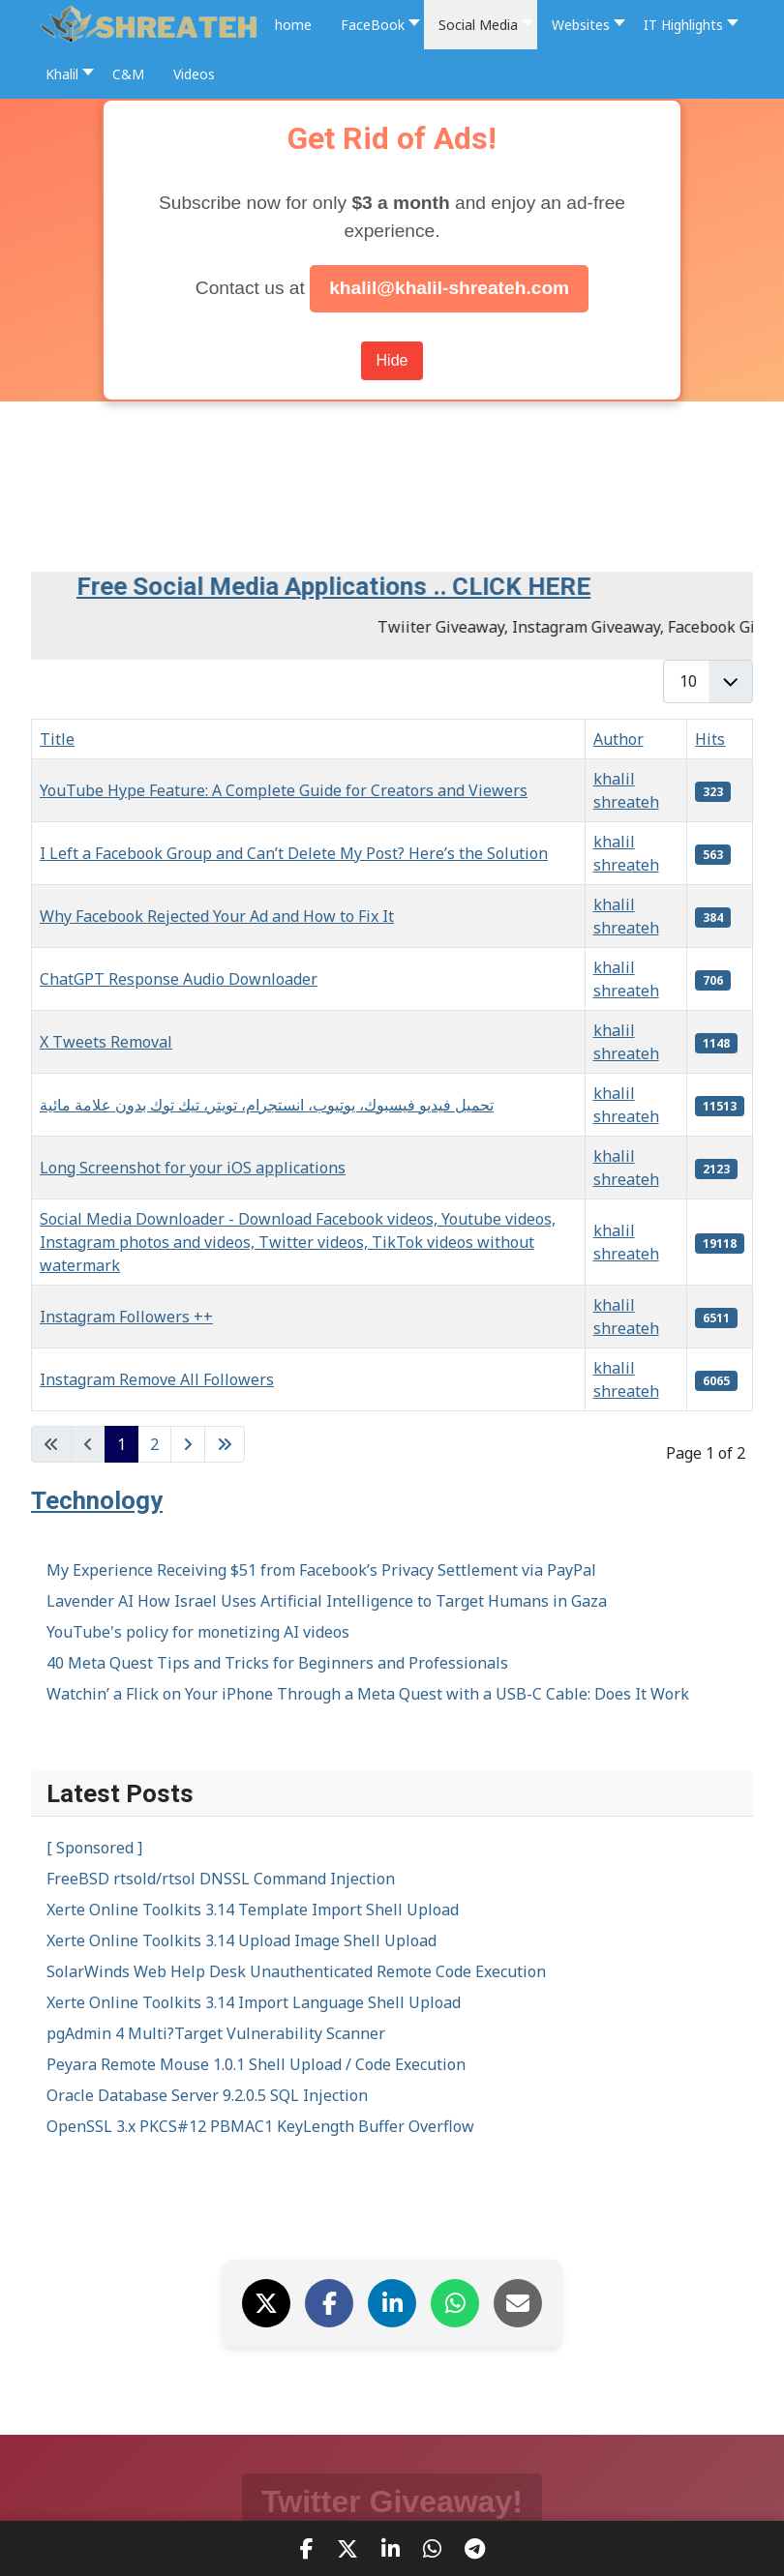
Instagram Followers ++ (126, 1316)
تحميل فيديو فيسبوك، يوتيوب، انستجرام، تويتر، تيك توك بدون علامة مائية (267, 1104)
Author (618, 739)
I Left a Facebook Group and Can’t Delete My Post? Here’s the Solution (294, 853)
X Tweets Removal (106, 1041)
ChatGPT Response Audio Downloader (178, 979)
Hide (392, 360)
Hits (710, 739)
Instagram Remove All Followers (157, 1379)
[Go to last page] (224, 1444)
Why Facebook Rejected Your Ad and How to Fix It (217, 916)
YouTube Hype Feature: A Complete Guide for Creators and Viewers (284, 790)
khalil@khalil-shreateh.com (449, 288)
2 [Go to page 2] (154, 1444)
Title (57, 739)
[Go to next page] (187, 1444)
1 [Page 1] (121, 1444)
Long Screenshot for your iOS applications (193, 1167)
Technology (97, 1500)
